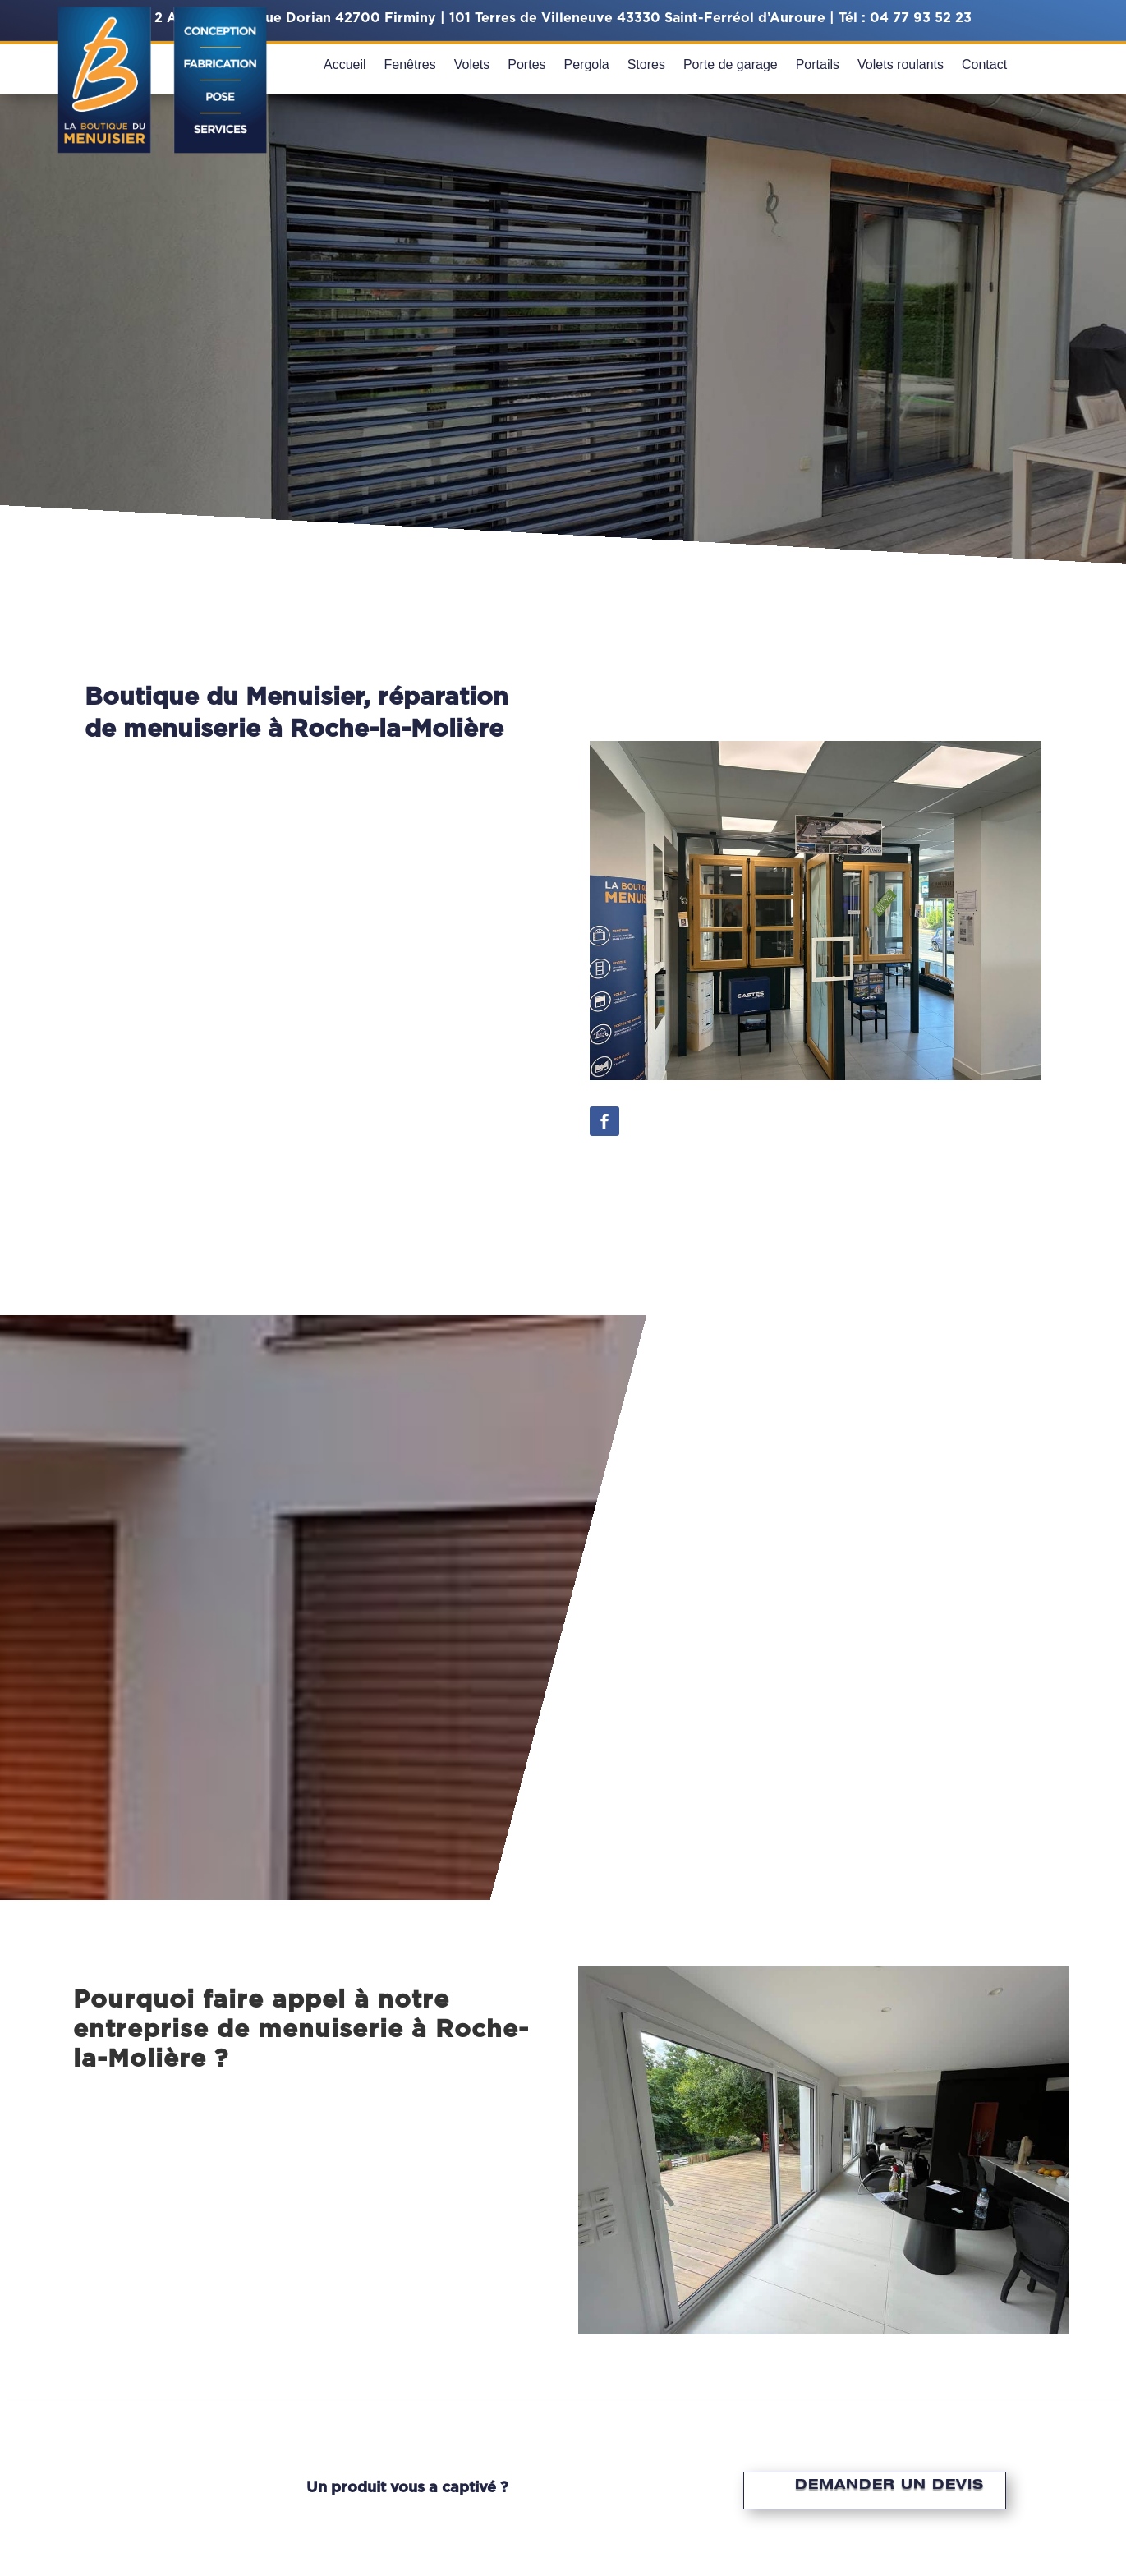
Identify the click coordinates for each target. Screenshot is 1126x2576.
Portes (526, 65)
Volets (472, 65)
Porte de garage (730, 65)
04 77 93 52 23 (921, 18)
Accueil (345, 65)
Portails (817, 65)
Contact (984, 65)
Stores (646, 65)
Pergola (586, 65)
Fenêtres (410, 65)
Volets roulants (900, 65)
